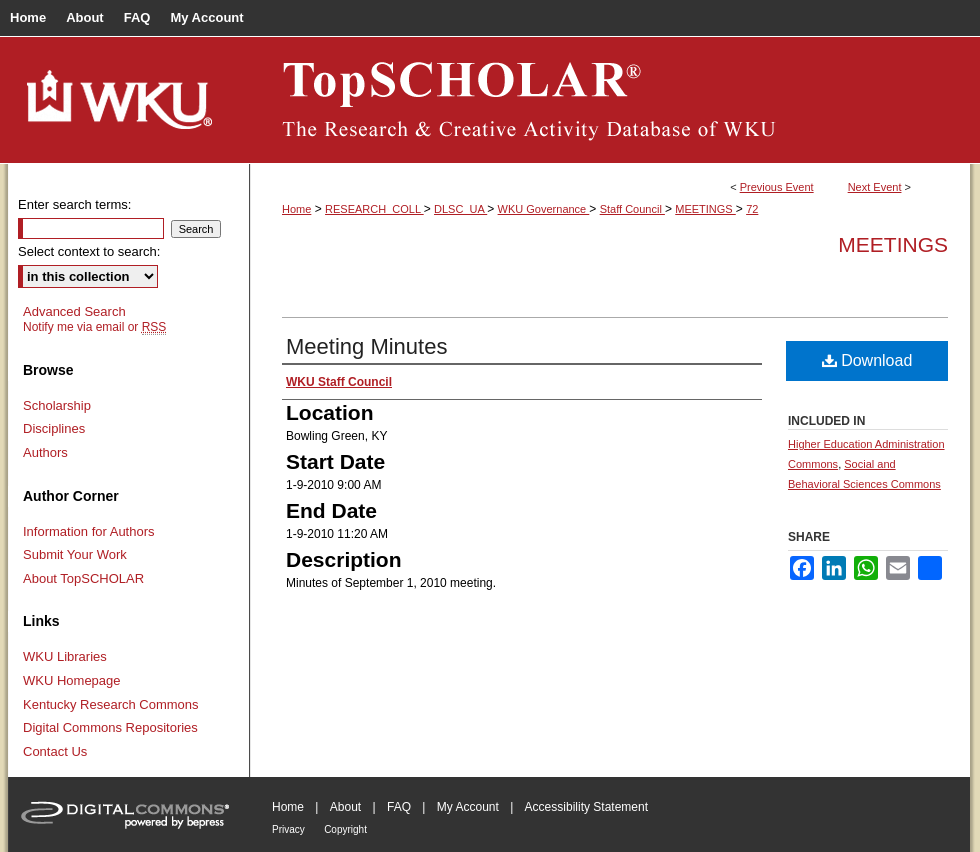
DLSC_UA (460, 209)
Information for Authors (89, 531)
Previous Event (777, 187)
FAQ (399, 807)
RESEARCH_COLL (374, 209)
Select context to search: (89, 251)
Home (296, 209)
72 (752, 209)
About (345, 807)
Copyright (345, 829)
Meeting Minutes (366, 346)
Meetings (893, 244)
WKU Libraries (65, 656)
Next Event (875, 187)
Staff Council (632, 209)
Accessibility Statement (586, 807)
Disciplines (54, 428)
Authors (45, 452)
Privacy (288, 829)
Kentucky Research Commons (111, 704)
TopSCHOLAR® (610, 100)
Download (867, 360)
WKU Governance (544, 209)
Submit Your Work (75, 554)
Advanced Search (74, 311)
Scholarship (57, 405)
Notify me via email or (94, 327)
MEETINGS (705, 209)
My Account (468, 807)
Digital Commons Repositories (110, 727)
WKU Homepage (72, 680)
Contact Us (55, 751)
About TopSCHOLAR (83, 578)
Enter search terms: (74, 204)
